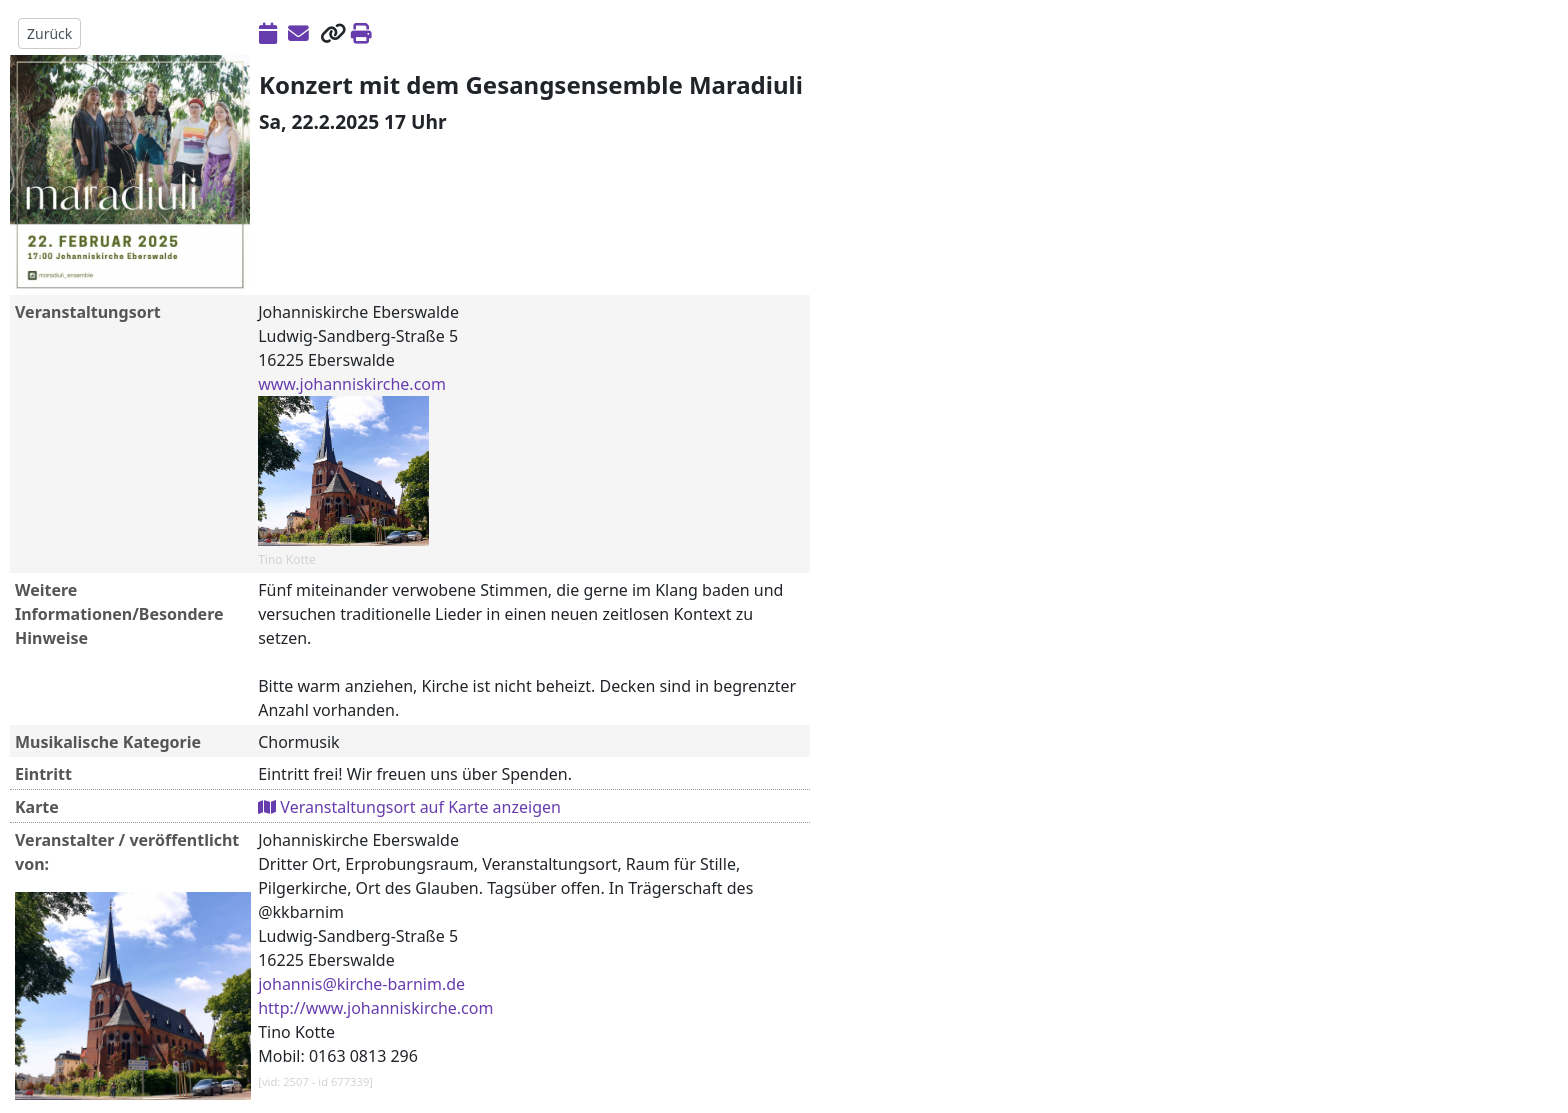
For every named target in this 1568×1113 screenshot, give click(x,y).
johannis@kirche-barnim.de (361, 984)
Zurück (49, 33)
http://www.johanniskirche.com (375, 1008)
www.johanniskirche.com (352, 384)
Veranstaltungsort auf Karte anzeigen (409, 807)
